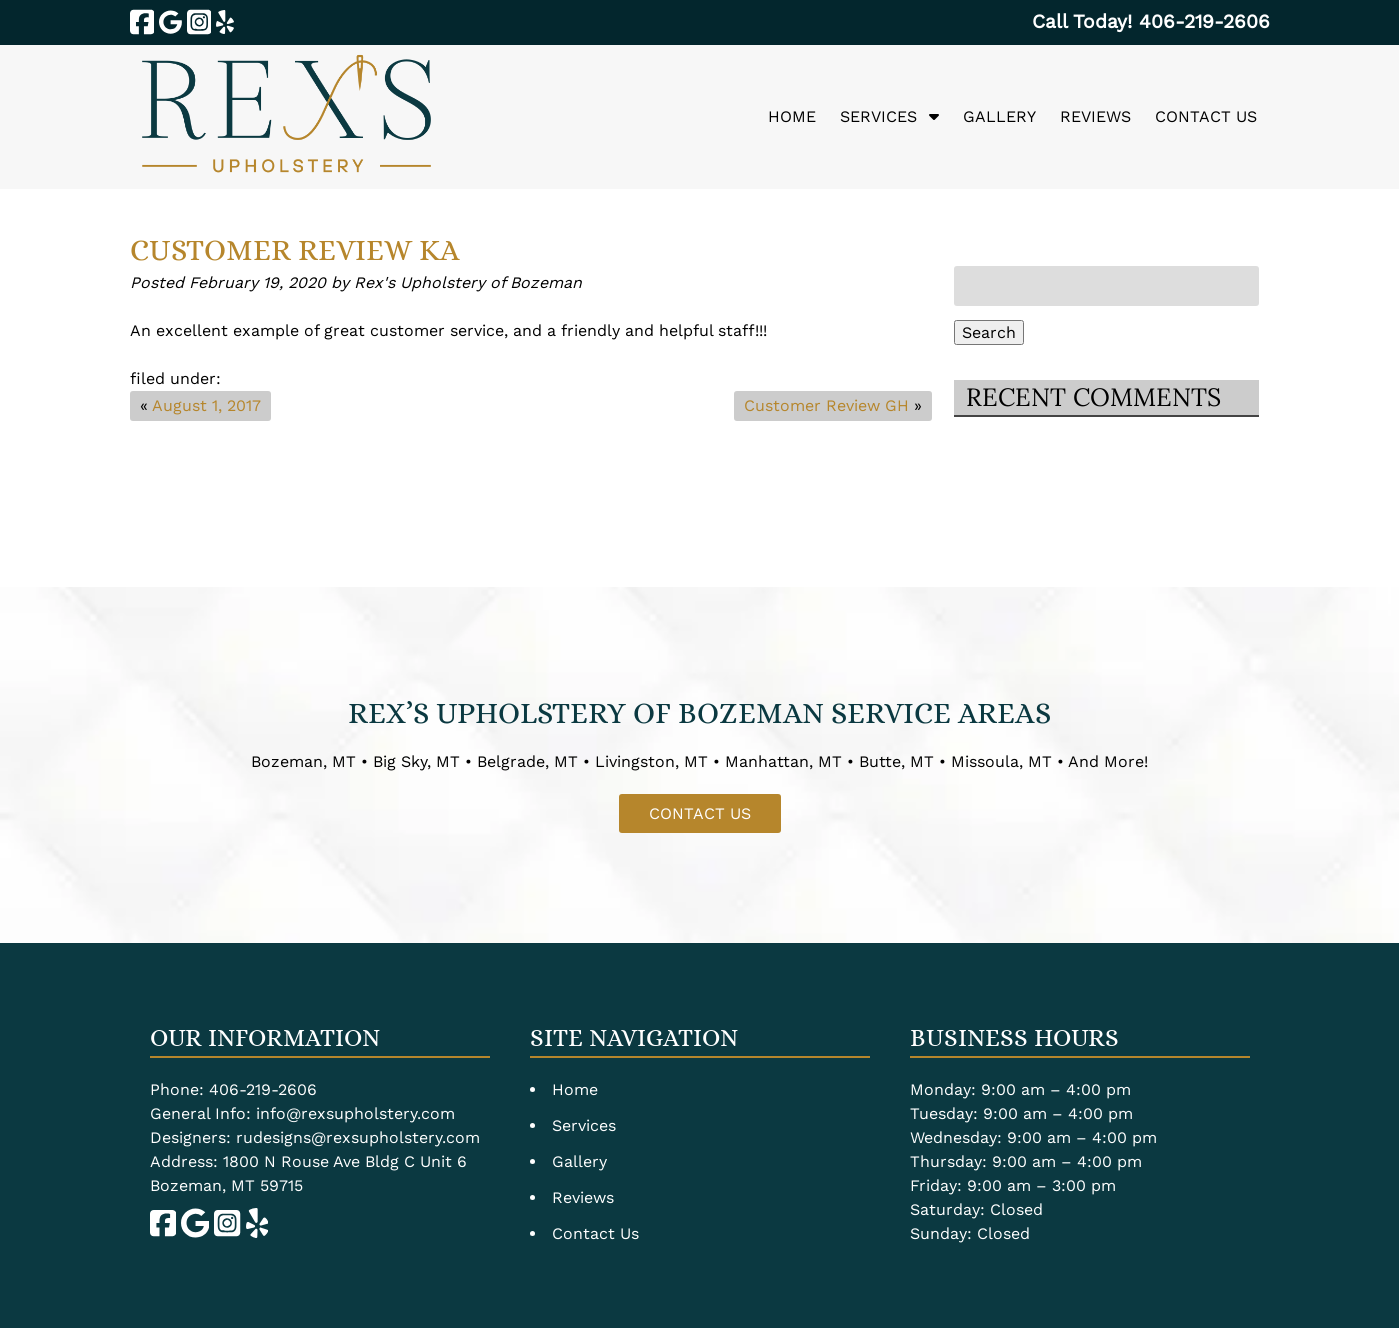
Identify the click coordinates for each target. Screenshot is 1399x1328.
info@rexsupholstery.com (355, 1113)
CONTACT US (700, 813)
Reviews (1095, 116)
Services (878, 116)
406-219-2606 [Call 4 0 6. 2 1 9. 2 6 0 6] (263, 1089)
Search (989, 332)
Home (792, 116)
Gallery (999, 116)
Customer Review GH (826, 405)
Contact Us (1206, 116)
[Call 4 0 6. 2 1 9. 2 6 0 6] (1204, 21)
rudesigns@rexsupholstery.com (358, 1137)
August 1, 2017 (206, 405)
